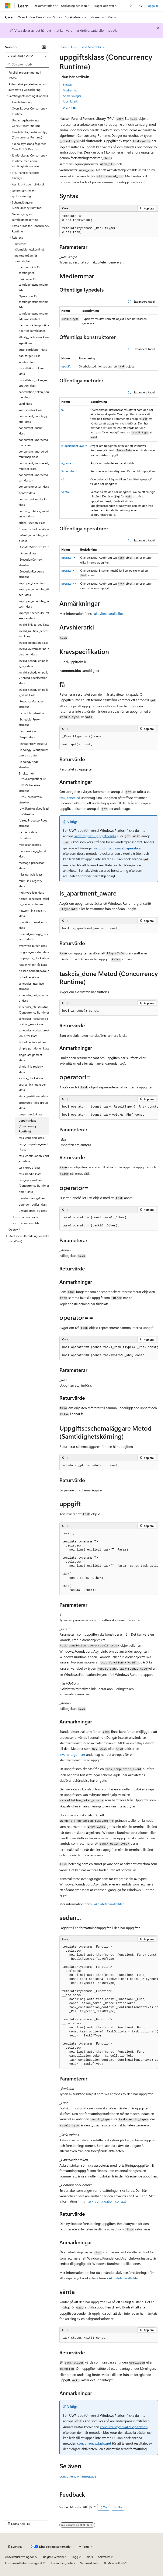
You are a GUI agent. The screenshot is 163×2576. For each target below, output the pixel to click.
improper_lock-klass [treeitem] (32, 583)
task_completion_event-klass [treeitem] (33, 1147)
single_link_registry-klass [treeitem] (31, 1069)
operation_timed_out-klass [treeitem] (33, 925)
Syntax (67, 85)
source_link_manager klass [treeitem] (32, 1087)
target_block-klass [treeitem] (30, 1114)
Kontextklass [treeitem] (27, 493)
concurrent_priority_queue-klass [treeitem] (33, 419)
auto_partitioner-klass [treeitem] (33, 349)
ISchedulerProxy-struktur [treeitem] (30, 722)
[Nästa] (131, 5)
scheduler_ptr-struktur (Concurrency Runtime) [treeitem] (34, 1009)
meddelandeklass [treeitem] (30, 845)
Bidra (89, 2557)
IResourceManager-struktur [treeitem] (31, 704)
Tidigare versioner (54, 2557)
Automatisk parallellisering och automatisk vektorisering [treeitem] (28, 87)
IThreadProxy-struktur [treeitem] (33, 744)
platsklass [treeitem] (25, 838)
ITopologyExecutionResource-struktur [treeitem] (33, 752)
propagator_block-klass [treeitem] (34, 958)
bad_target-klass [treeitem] (29, 356)
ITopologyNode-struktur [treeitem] (29, 764)
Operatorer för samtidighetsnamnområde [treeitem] (33, 301)
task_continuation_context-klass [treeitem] (34, 1158)
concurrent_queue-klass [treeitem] (31, 430)
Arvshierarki (70, 101)
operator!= (68, 557)
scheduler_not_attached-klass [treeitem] (33, 998)
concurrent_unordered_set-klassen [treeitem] (34, 477)
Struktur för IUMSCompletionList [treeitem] (32, 776)
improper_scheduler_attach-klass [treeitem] (34, 592)
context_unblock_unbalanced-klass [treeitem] (34, 513)
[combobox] (27, 56)
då (63, 479)
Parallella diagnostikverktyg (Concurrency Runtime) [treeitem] (29, 135)
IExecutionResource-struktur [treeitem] (32, 574)
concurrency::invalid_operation (124, 2427)
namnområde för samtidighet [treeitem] (30, 270)
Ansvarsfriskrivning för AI (21, 2557)
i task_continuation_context (106, 2201)
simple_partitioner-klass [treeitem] (34, 1048)
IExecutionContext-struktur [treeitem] (31, 562)
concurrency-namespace (77, 2476)
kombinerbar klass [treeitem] (30, 410)
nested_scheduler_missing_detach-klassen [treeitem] (34, 901)
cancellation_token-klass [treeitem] (31, 371)
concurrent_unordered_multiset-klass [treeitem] (34, 466)
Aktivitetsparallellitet (124, 2278)
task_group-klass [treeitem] (30, 1167)
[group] (108, 1111)
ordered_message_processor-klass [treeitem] (34, 936)
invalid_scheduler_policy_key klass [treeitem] (33, 663)
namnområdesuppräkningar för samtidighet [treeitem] (34, 328)
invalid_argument (72, 1754)
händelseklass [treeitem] (27, 553)
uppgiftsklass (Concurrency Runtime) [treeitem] (28, 1125)
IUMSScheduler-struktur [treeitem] (29, 788)
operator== (69, 583)
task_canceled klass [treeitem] (31, 1138)
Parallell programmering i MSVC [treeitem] (24, 75)
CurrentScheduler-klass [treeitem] (34, 529)
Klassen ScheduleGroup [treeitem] (34, 971)
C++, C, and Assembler (86, 47)
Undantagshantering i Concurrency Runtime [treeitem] (26, 123)
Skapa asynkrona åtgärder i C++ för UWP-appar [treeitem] (29, 146)
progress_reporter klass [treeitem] (34, 952)
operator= (68, 570)
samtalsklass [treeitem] (27, 362)
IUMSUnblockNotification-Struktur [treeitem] (34, 811)
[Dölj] (44, 47)
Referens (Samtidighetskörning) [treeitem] (29, 246)
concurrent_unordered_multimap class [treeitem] (34, 454)
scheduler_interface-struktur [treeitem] (32, 986)
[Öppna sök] (140, 6)
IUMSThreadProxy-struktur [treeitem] (31, 799)
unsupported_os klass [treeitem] (33, 1211)
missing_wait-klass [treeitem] (30, 874)
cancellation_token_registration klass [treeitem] (34, 383)
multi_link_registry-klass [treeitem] (31, 883)
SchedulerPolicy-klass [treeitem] (32, 1042)
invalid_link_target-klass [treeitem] (34, 624)
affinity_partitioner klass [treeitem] (34, 337)
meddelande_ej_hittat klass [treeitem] (32, 854)
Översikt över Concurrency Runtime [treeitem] (29, 111)
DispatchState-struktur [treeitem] (34, 547)
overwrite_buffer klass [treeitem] (33, 946)
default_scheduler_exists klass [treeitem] (33, 538)
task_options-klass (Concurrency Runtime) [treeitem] (34, 1183)
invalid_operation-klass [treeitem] (33, 643)
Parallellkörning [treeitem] (22, 102)
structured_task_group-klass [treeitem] (34, 1105)
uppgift (66, 366)
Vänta (65, 492)
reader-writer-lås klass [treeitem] (33, 965)
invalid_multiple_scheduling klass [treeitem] (34, 633)
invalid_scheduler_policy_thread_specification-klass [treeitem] (34, 677)
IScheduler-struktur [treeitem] (31, 713)
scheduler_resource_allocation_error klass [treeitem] (33, 1021)
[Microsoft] (8, 6)
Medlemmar (71, 90)
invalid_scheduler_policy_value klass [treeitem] (33, 692)
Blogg (74, 2557)
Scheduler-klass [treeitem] (29, 977)
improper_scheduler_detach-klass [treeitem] (34, 604)
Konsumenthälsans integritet (23, 2563)
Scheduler (67, 471)
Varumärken (88, 2563)
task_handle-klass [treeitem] (30, 1174)
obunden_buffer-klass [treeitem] (33, 1204)
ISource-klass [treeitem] (27, 731)
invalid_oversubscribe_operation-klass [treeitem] (34, 651)
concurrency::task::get (94, 2443)
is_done (66, 463)
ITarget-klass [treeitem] (27, 737)
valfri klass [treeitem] (25, 404)
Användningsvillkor (63, 2563)
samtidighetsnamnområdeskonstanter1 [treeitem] (33, 316)
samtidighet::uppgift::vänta (95, 836)
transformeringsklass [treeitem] (32, 1198)
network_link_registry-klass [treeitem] (33, 913)
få (62, 410)
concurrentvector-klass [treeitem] (34, 486)
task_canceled (69, 797)
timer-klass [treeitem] (26, 1192)
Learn (63, 47)
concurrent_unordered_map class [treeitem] (34, 442)
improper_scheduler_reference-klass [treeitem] (34, 615)
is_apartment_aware (74, 446)
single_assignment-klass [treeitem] (31, 1057)
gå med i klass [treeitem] (28, 832)
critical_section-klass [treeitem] (32, 523)
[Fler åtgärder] (154, 47)
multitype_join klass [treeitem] (31, 892)
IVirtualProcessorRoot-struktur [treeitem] (33, 823)
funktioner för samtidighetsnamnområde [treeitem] (33, 284)
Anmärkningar (72, 96)
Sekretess (104, 2557)
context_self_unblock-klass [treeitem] (33, 502)
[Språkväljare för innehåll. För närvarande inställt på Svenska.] (14, 2546)
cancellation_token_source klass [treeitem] (34, 394)
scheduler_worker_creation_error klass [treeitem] (34, 1033)
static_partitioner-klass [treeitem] (33, 1096)
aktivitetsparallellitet (109, 613)
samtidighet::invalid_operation (117, 848)
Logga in (152, 6)
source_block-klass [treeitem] (31, 1078)
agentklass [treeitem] (25, 343)
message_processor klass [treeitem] (31, 865)
